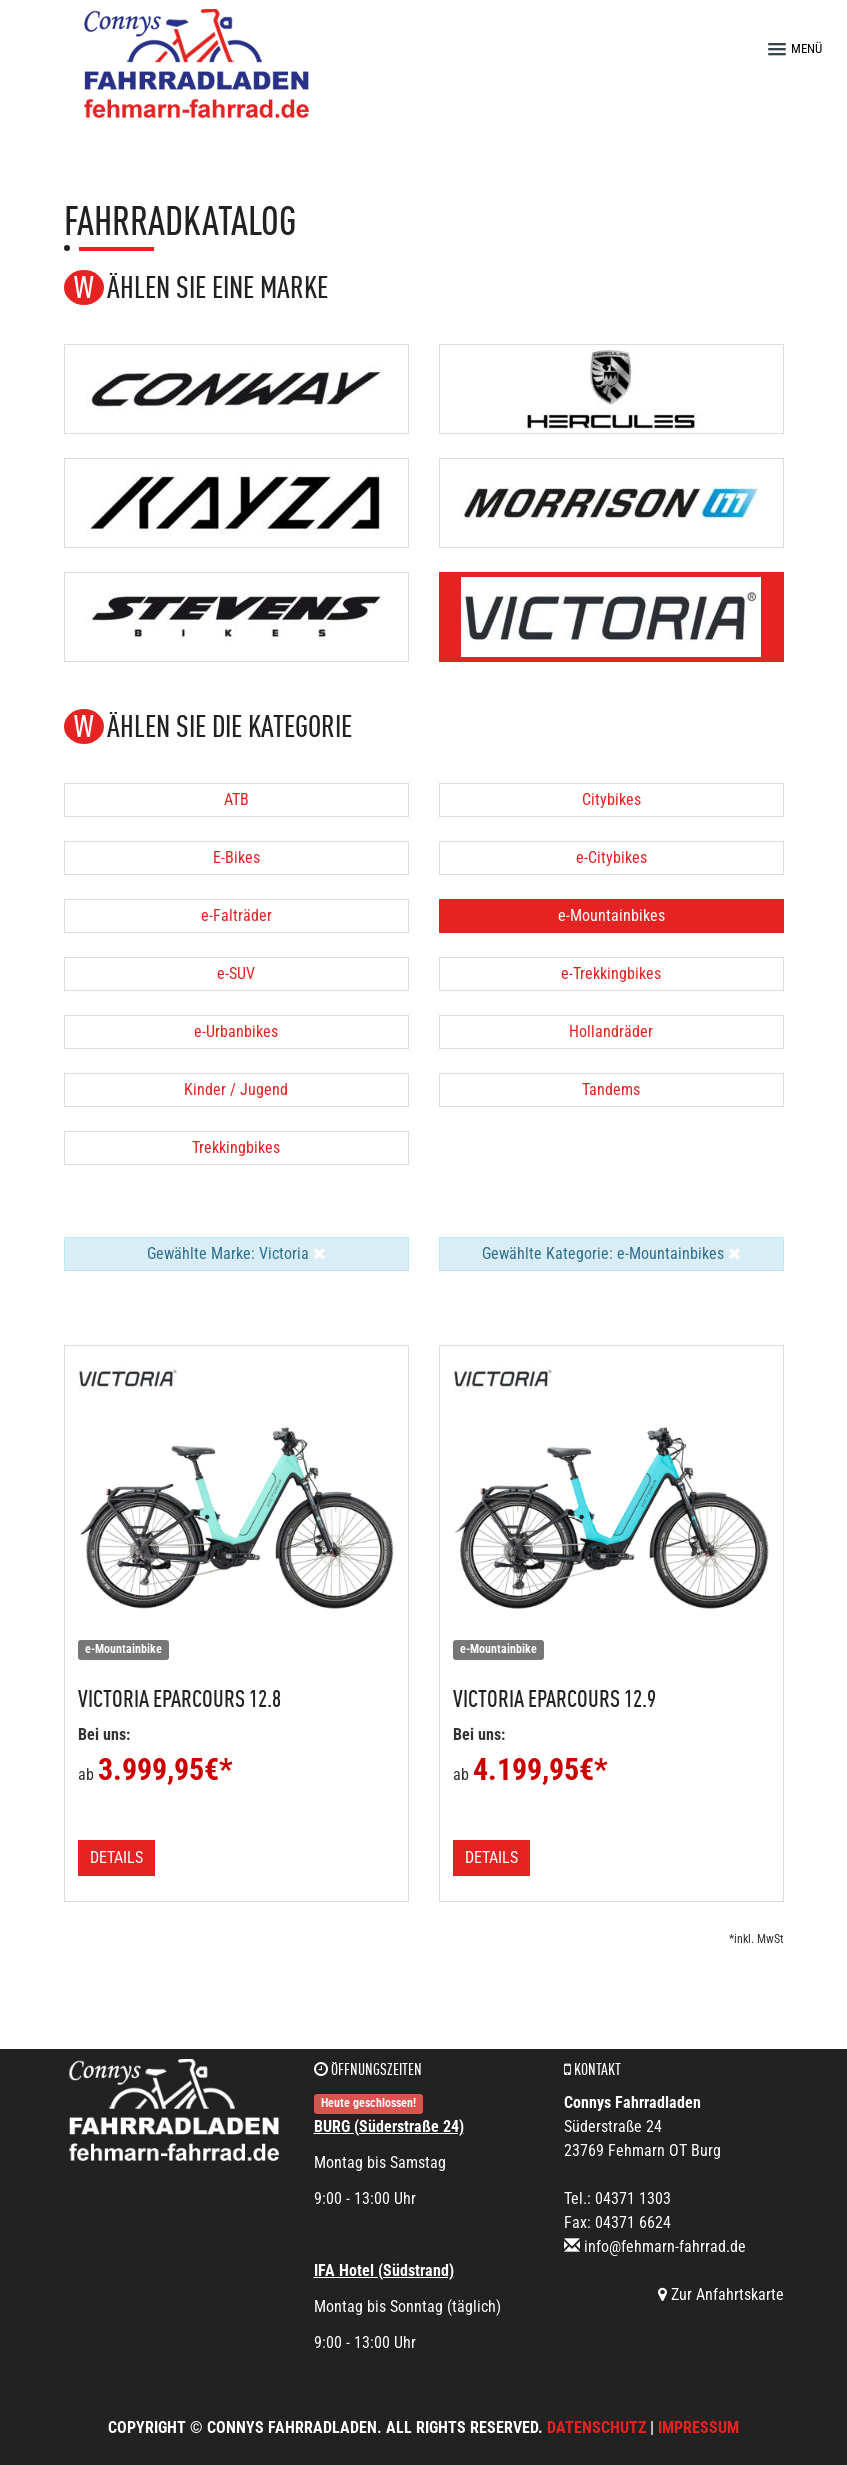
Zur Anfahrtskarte (721, 2294)
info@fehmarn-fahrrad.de (665, 2246)
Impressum (698, 2427)
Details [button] (116, 1857)
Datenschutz (596, 2427)
